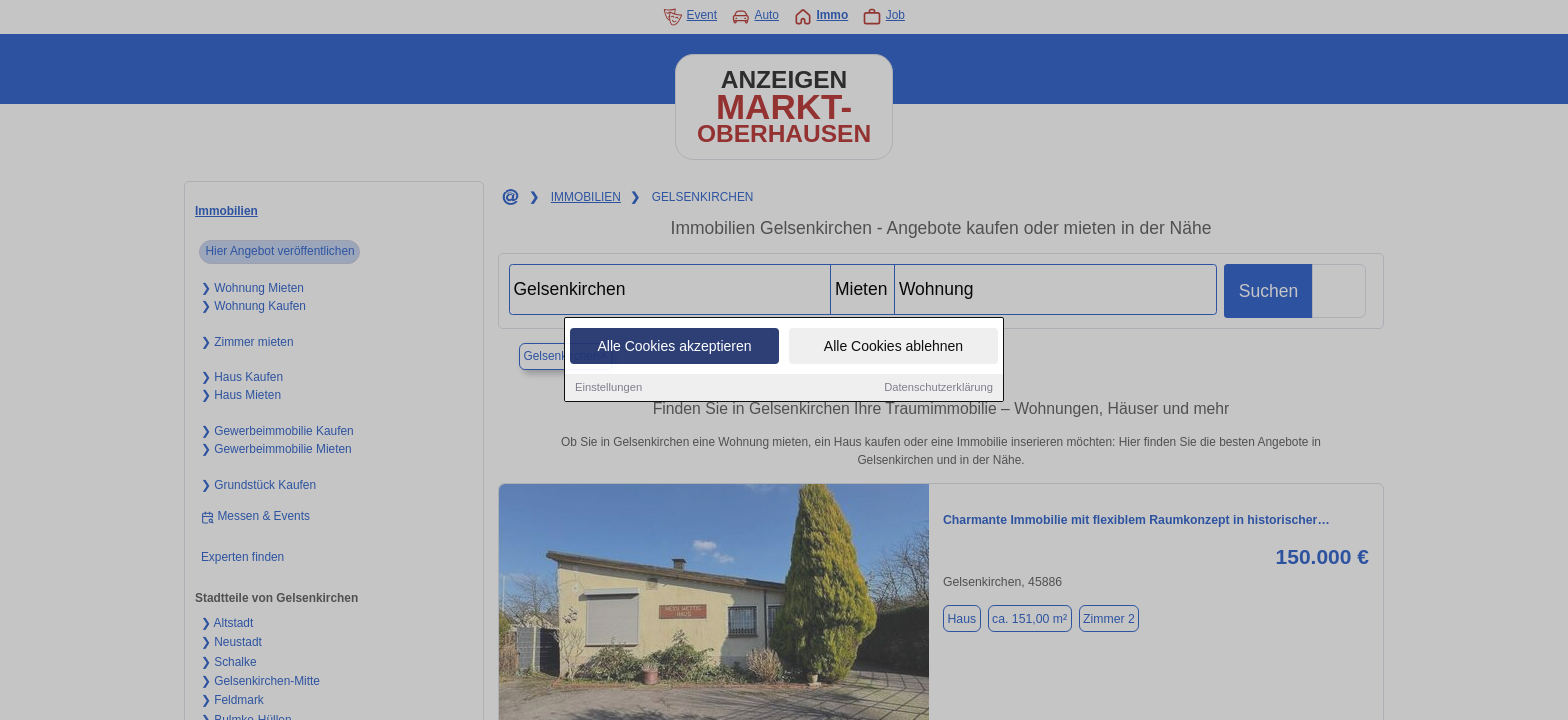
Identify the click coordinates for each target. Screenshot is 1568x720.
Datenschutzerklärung (938, 388)
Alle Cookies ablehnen (893, 347)
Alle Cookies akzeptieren (674, 347)
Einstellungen (608, 388)
